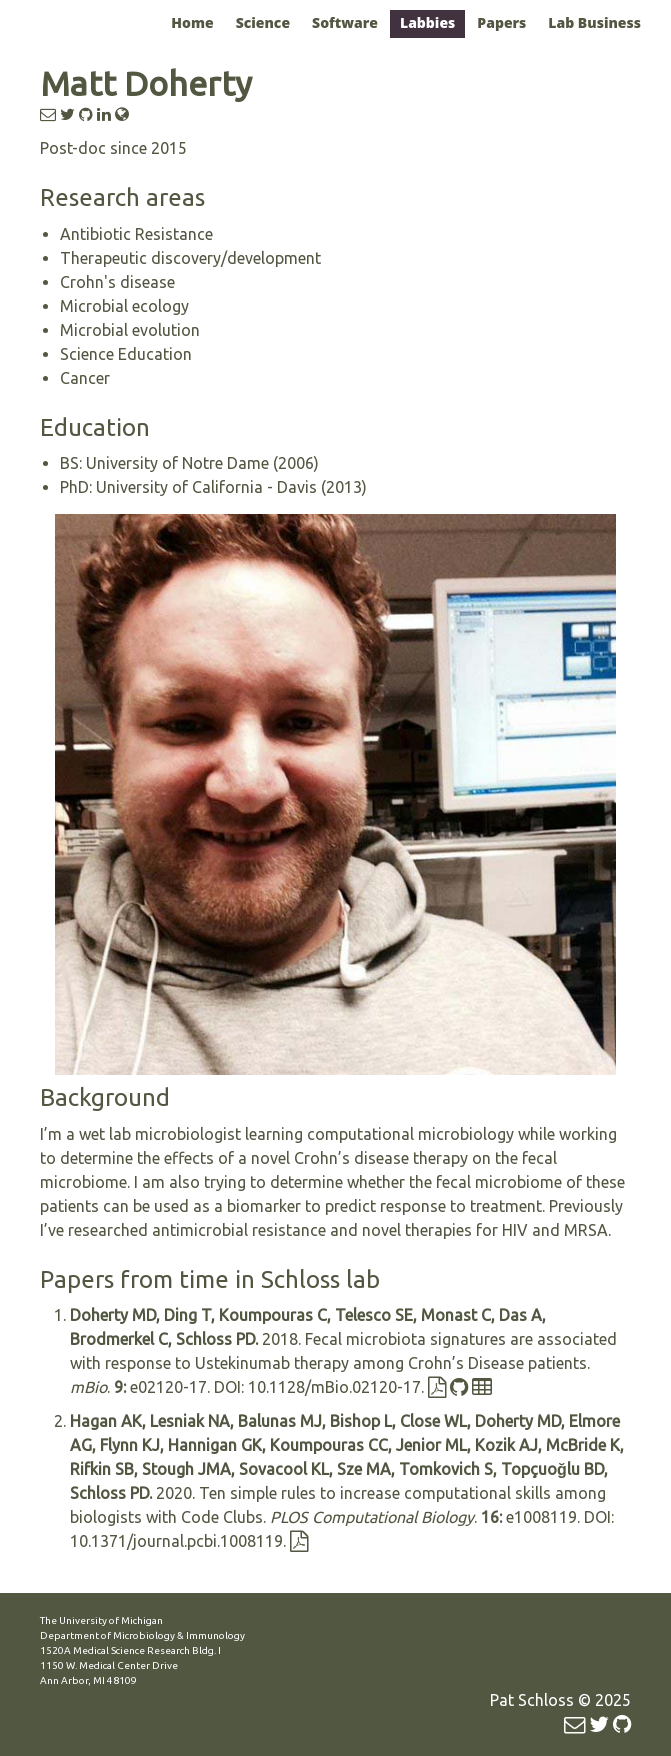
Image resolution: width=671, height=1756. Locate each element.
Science (263, 22)
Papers (501, 22)
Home (192, 22)
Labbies (427, 22)
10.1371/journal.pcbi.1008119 (176, 1541)
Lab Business (594, 22)
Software (345, 22)
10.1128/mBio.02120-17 (334, 1387)
